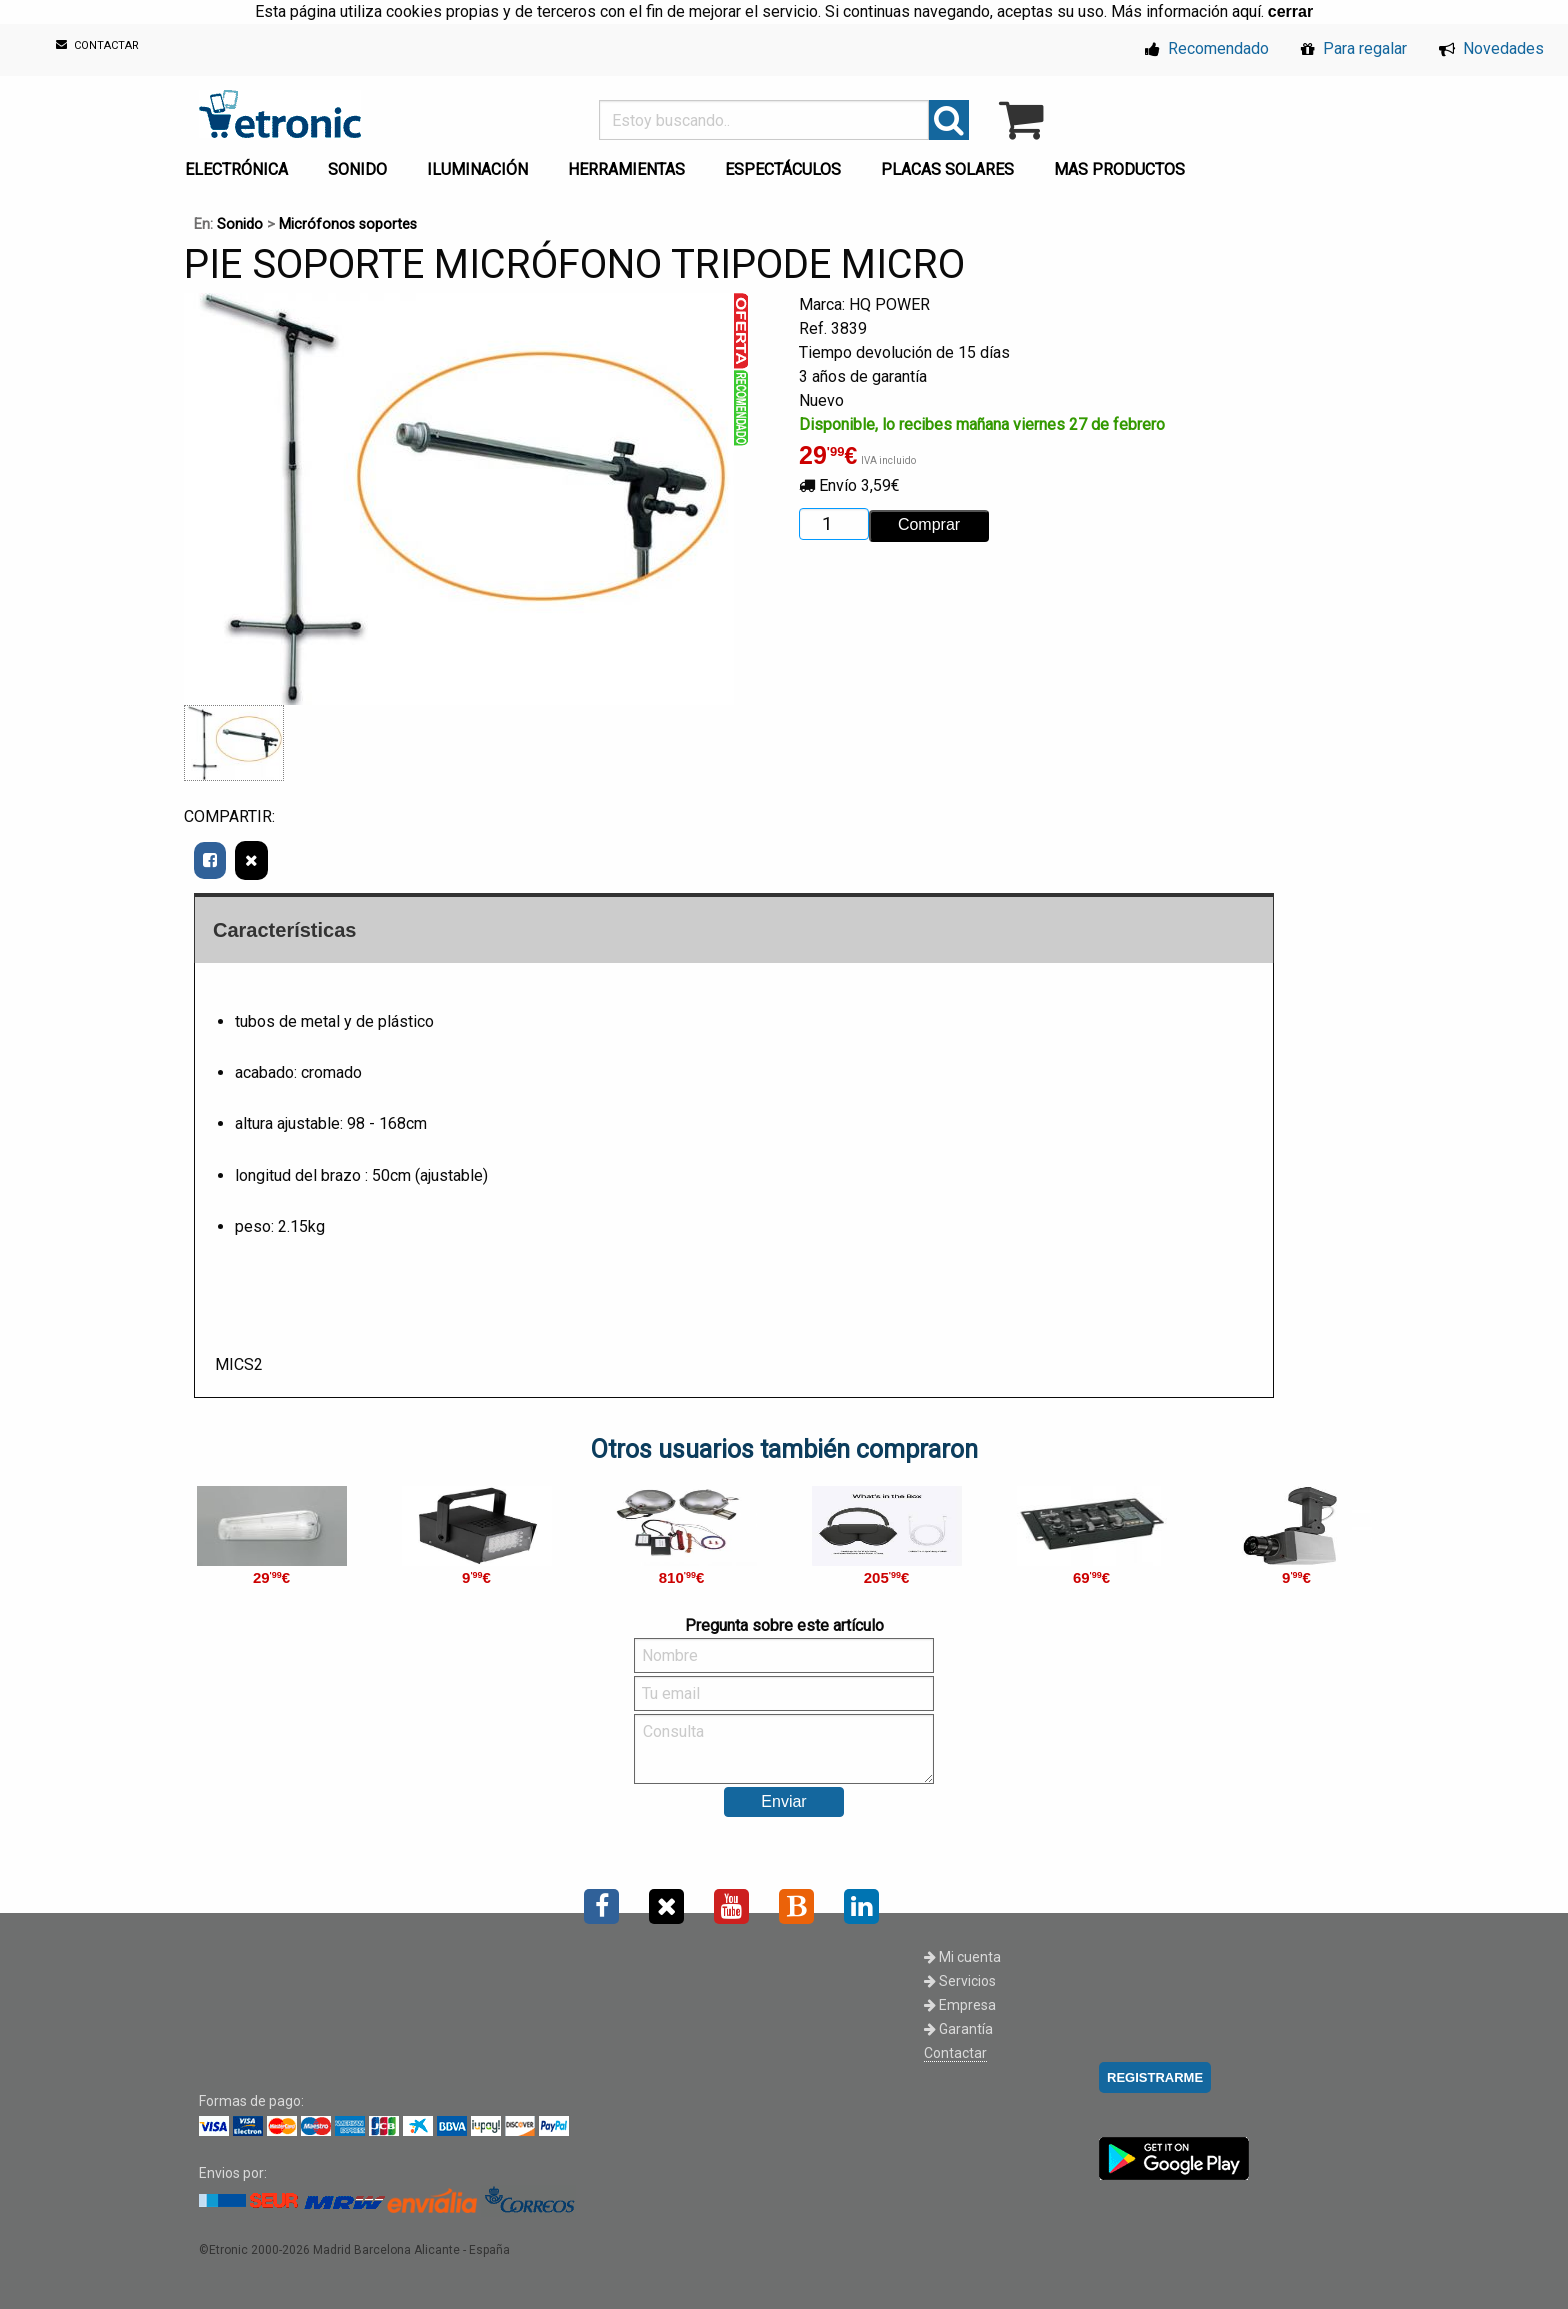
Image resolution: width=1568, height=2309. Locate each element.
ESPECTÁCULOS (783, 169)
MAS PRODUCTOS (1119, 169)
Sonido (240, 224)
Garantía (958, 2029)
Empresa (960, 2005)
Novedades (1491, 48)
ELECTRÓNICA (236, 169)
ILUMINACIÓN (477, 169)
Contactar (955, 2053)
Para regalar (1354, 48)
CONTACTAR (97, 45)
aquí (1246, 11)
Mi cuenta (962, 1957)
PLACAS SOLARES (947, 169)
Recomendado (1207, 48)
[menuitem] (240, 164)
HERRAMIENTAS (626, 169)
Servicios (960, 1981)
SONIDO (357, 169)
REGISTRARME (1155, 2077)
